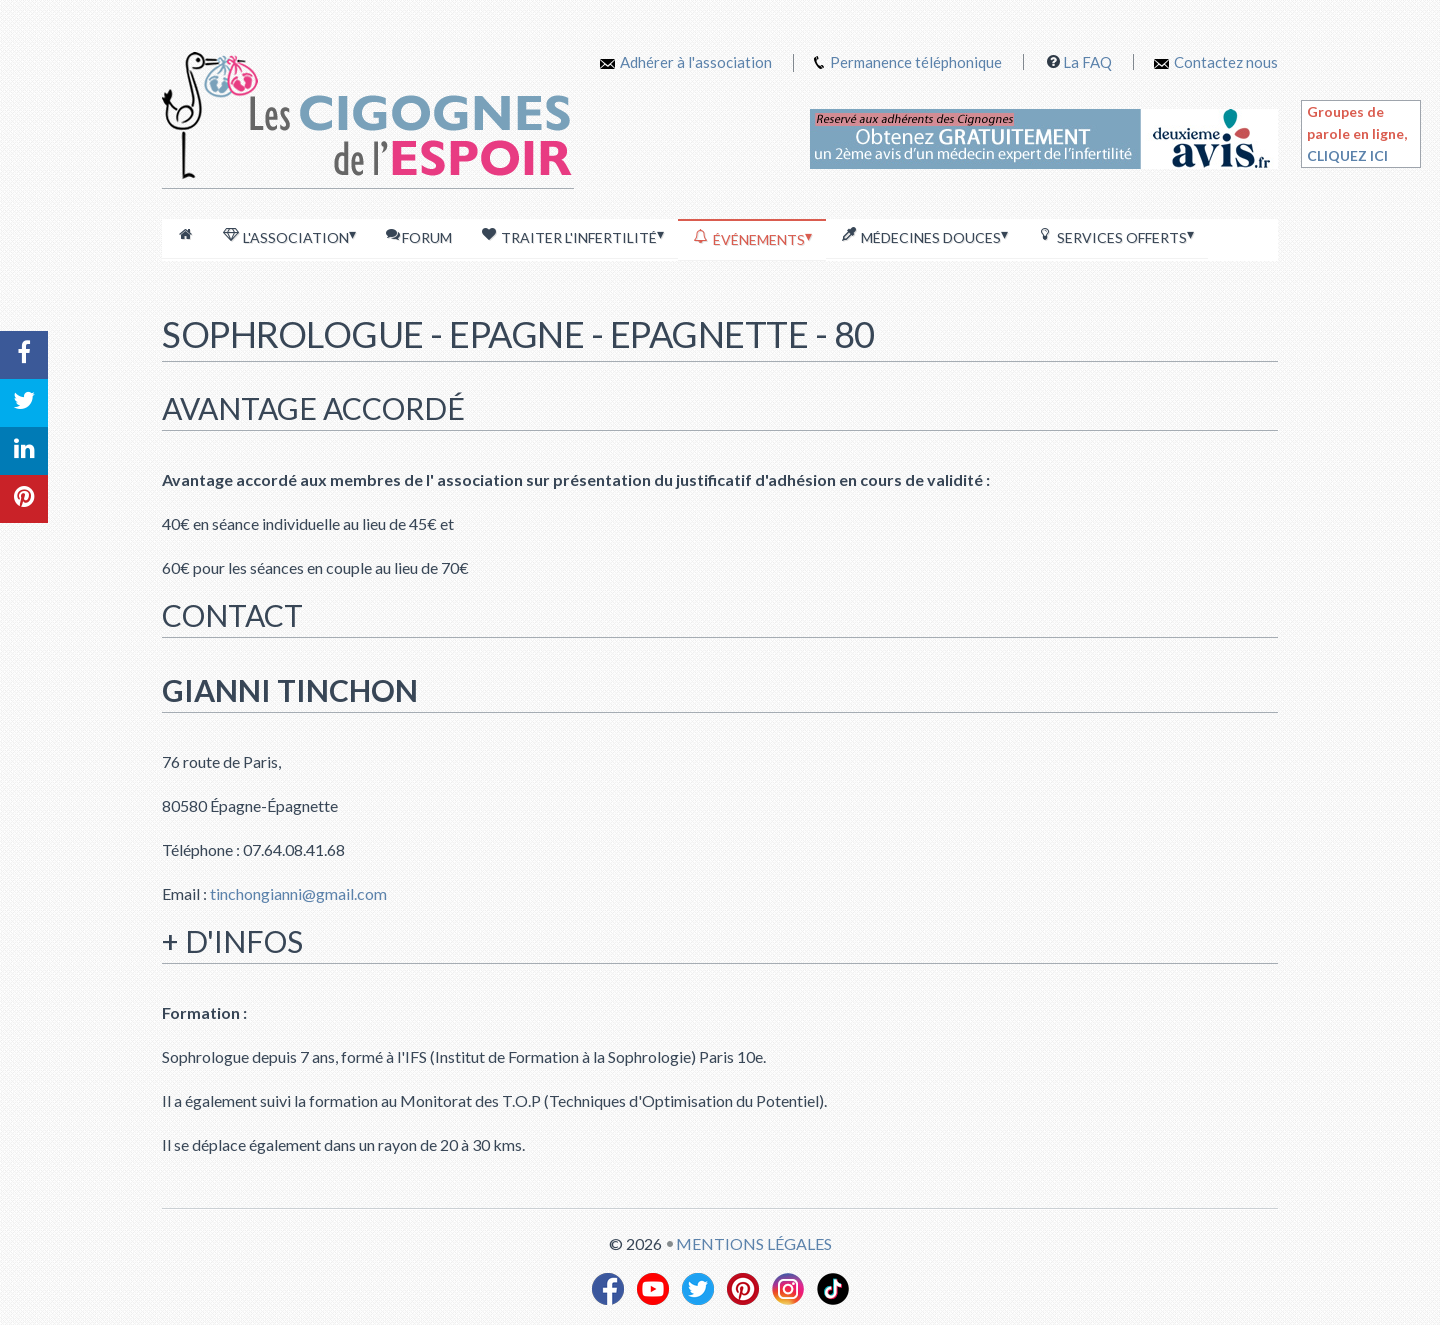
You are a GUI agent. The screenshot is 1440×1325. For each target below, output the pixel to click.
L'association (289, 235)
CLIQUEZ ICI (1347, 155)
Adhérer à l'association (686, 62)
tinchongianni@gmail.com (297, 893)
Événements (752, 237)
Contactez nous (1216, 62)
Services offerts (1115, 235)
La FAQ (1087, 62)
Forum (418, 236)
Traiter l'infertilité (572, 235)
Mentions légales (754, 1243)
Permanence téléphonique (916, 62)
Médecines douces (924, 235)
